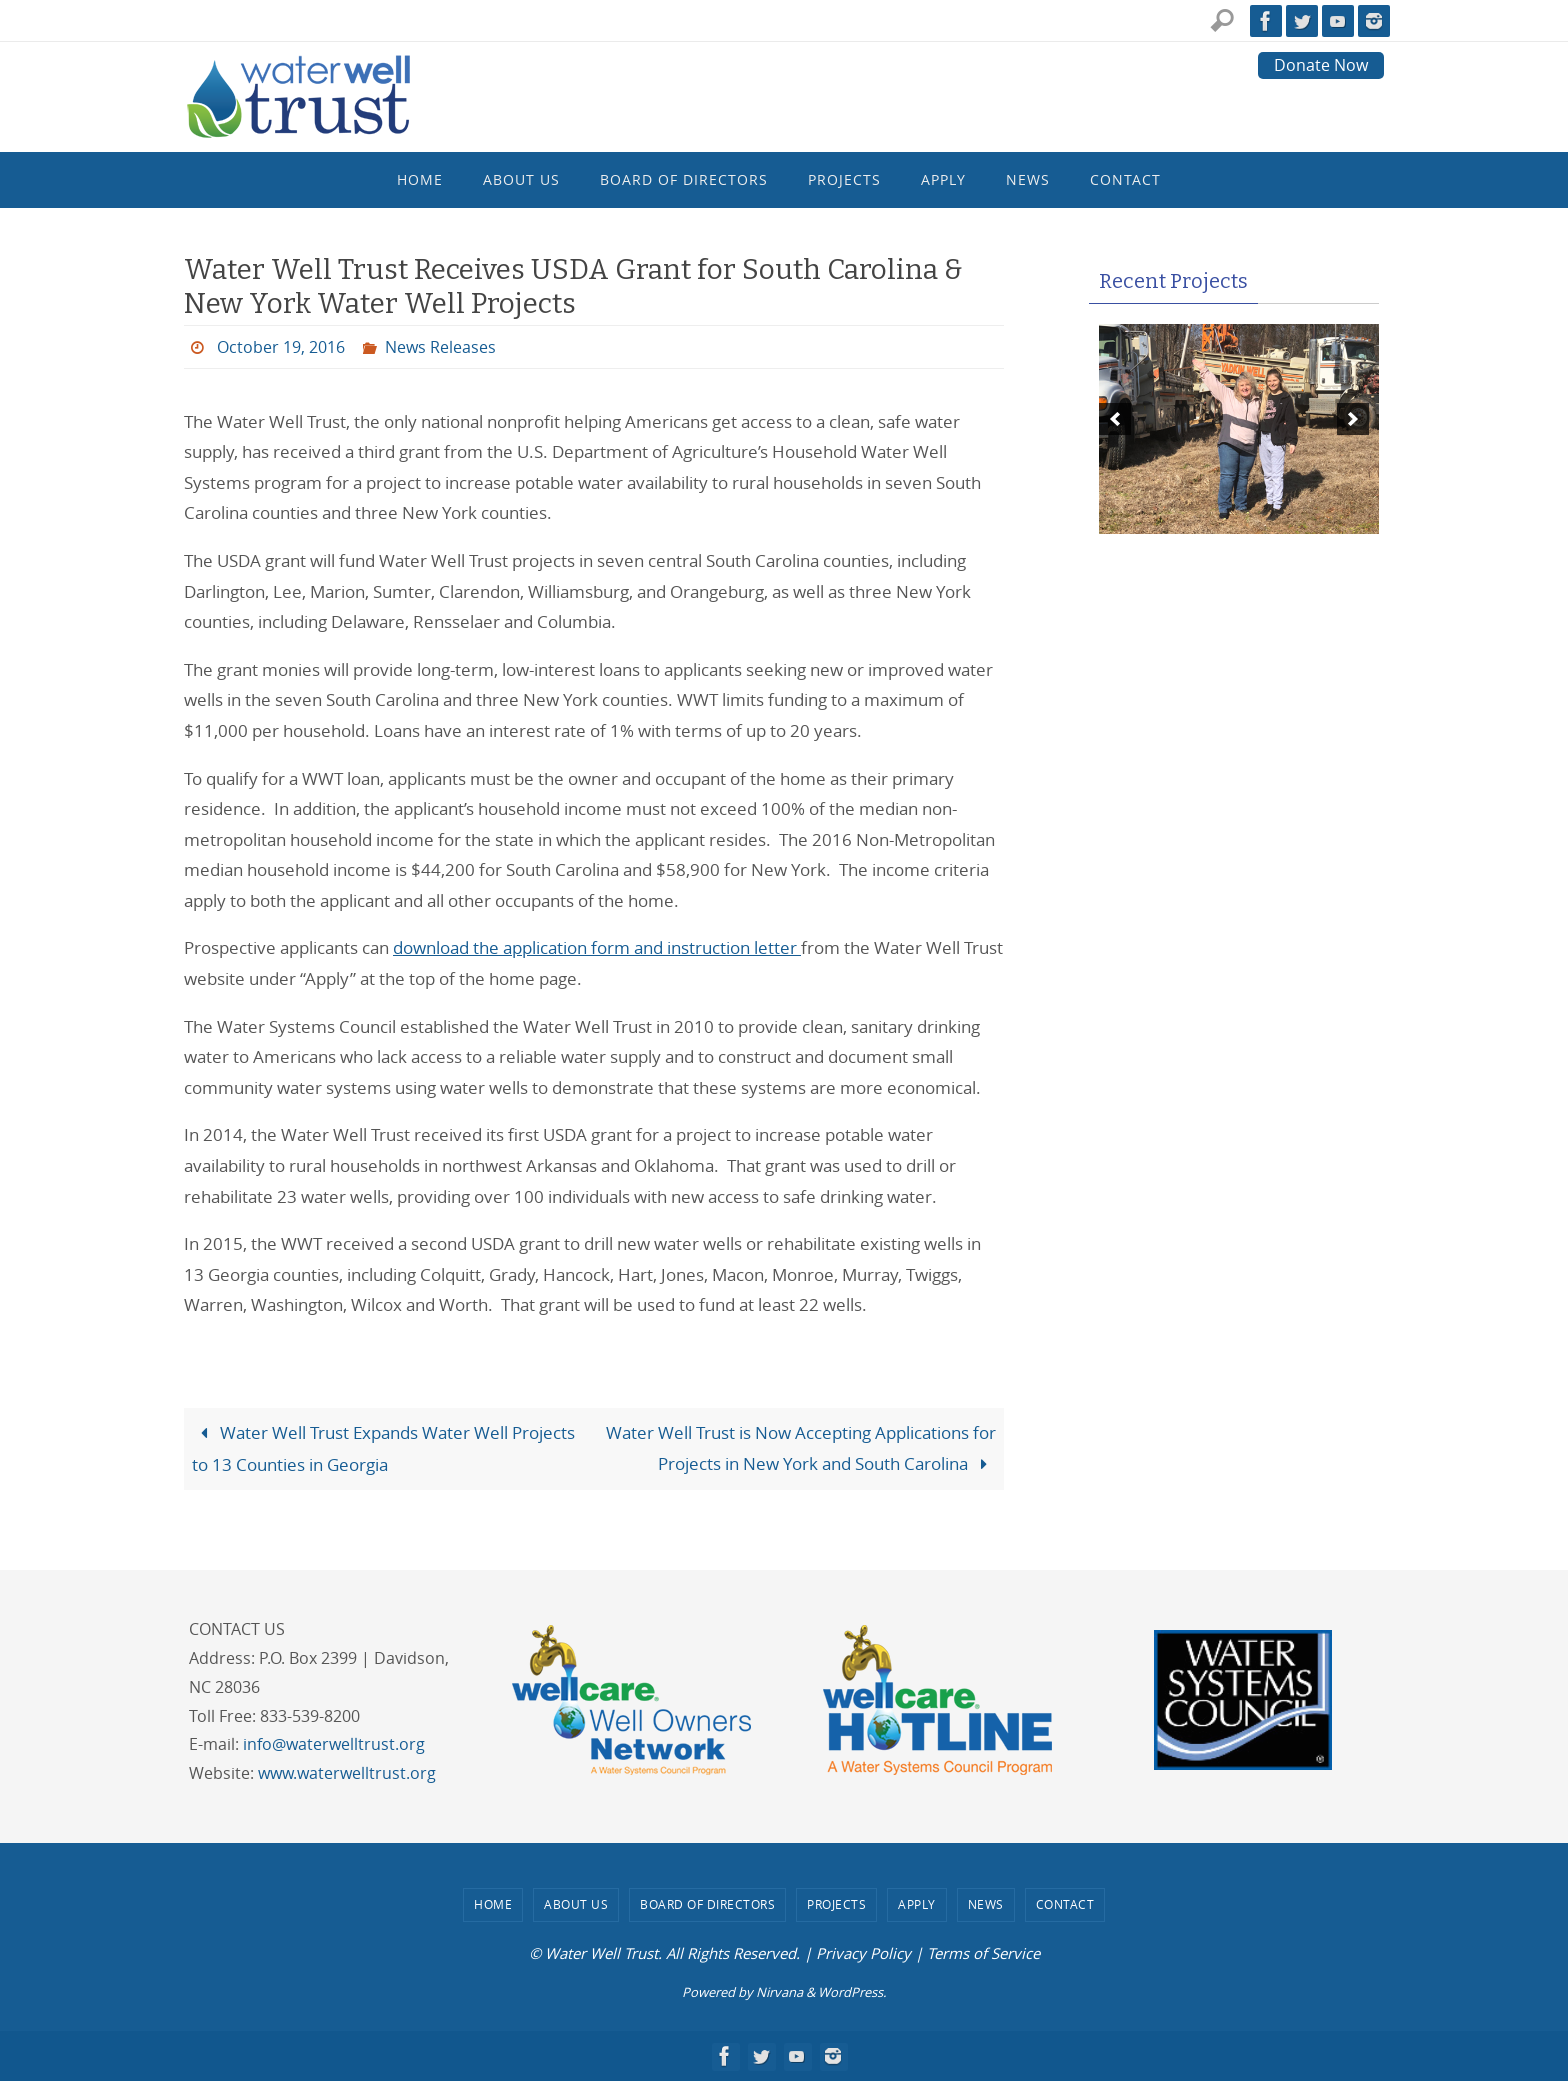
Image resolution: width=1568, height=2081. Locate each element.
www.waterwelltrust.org (347, 1773)
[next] (1353, 419)
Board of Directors (707, 1904)
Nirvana (779, 1992)
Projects (836, 1904)
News (986, 1904)
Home (493, 1904)
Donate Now (1321, 65)
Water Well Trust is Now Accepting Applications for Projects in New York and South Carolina (801, 1448)
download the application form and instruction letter (597, 947)
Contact (1065, 1904)
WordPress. (852, 1992)
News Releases (440, 347)
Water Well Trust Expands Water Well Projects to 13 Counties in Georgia (383, 1448)
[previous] (1115, 419)
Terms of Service (983, 1953)
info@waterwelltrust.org (334, 1744)
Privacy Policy (863, 1953)
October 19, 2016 (281, 347)
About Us (576, 1904)
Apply (917, 1904)
